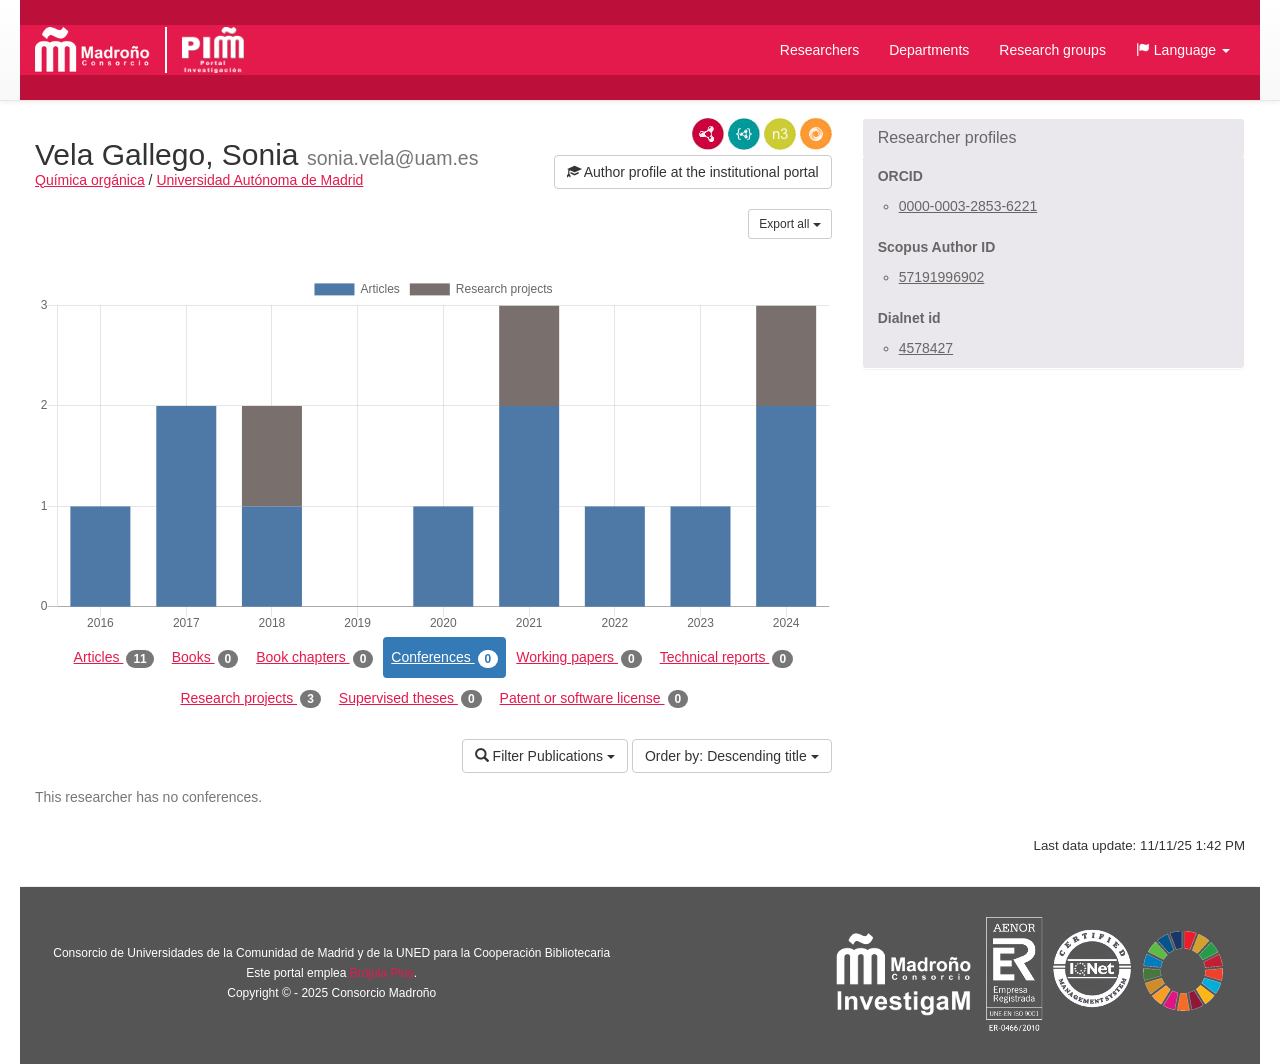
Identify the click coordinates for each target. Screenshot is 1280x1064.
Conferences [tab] (444, 658)
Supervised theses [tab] (410, 699)
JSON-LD (744, 134)
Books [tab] (205, 658)
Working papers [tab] (578, 658)
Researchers (819, 50)
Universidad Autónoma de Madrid (259, 180)
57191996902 (942, 277)
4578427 (926, 348)
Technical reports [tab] (726, 658)
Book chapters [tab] (314, 658)
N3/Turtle (780, 134)
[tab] (1053, 138)
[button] (1183, 50)
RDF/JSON (816, 134)
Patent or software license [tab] (594, 699)
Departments (929, 50)
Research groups (1052, 50)
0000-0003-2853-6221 (968, 206)
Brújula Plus (382, 973)
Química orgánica (90, 180)
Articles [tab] (114, 658)
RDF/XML (708, 134)
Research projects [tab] (250, 699)
